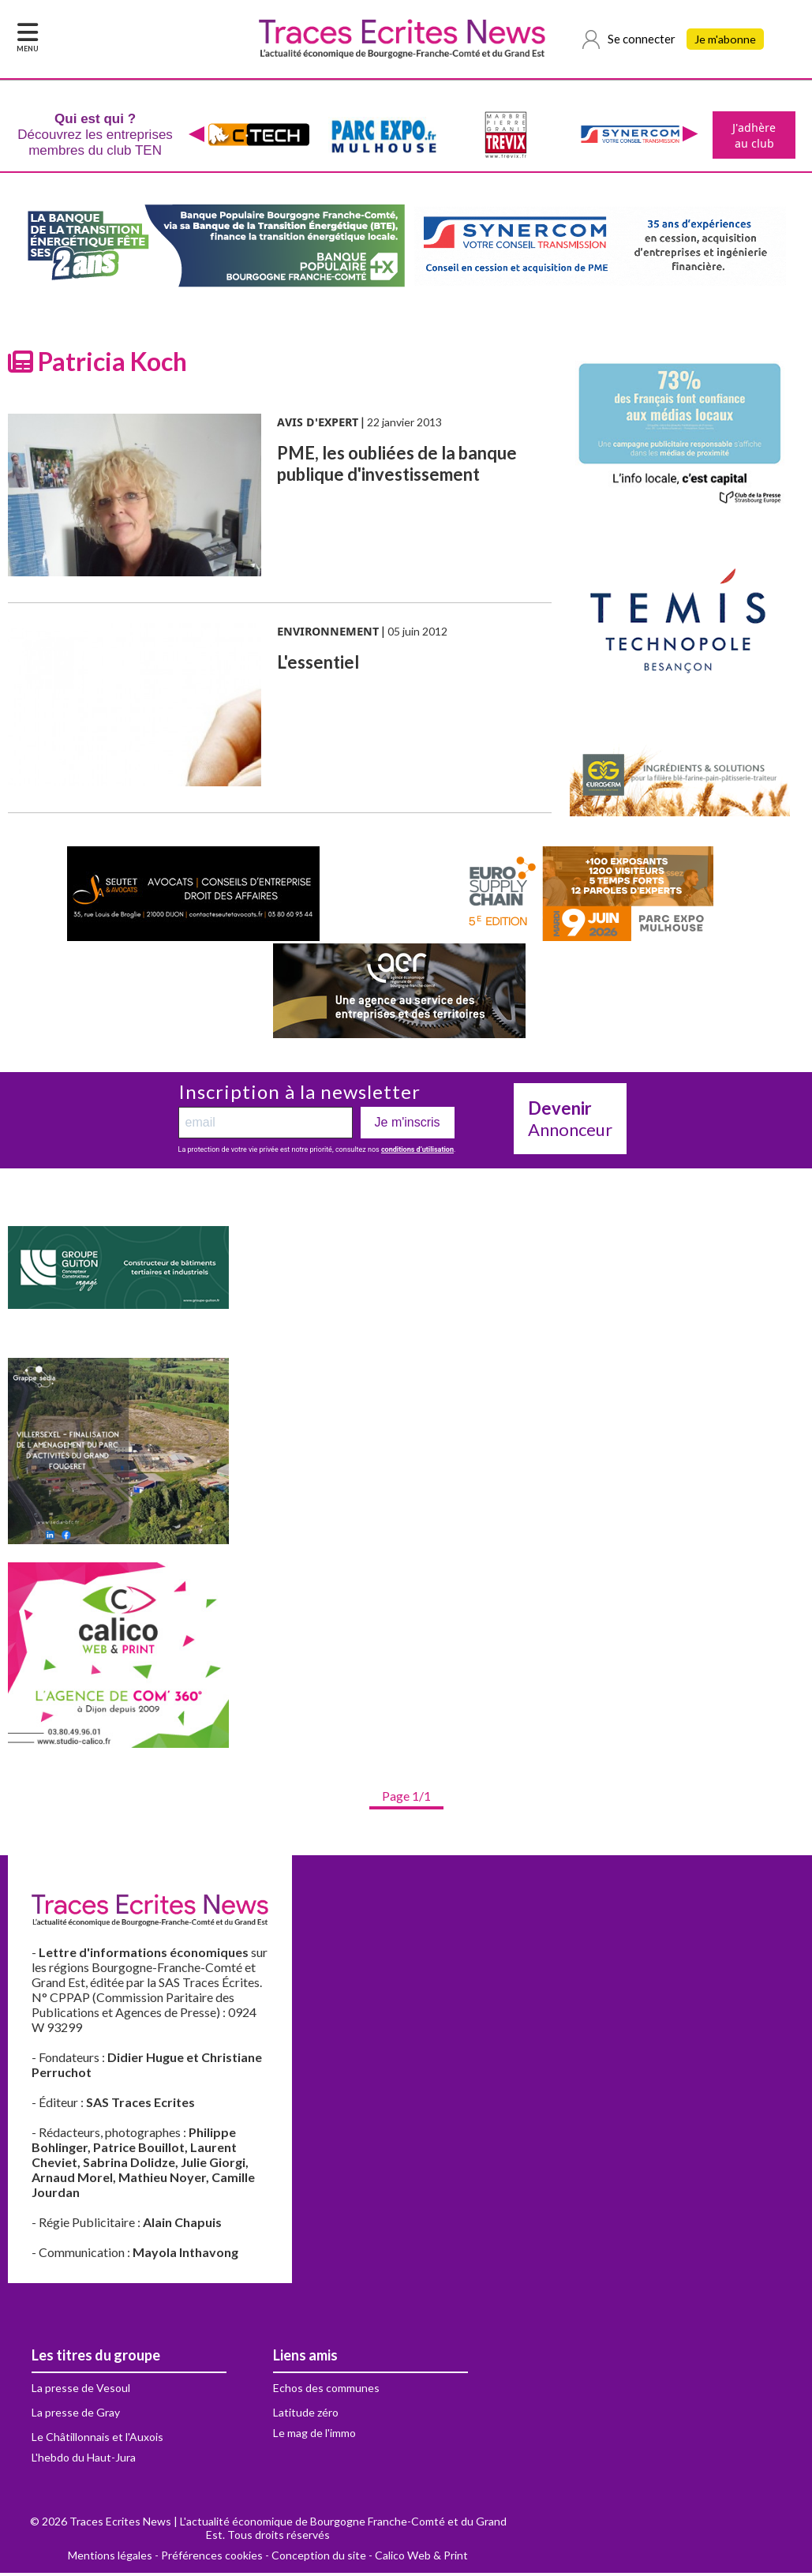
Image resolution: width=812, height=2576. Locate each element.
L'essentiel (318, 665)
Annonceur (570, 1122)
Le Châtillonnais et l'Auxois (97, 2440)
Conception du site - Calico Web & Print (369, 2558)
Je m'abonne (726, 39)
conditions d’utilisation (417, 1153)
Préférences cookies (212, 2558)
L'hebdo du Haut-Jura (84, 2460)
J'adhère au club (752, 136)
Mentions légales (110, 2558)
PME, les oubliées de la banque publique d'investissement (397, 466)
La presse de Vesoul (81, 2391)
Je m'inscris (407, 1125)
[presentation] (195, 136)
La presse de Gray (76, 2415)
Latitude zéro (306, 2415)
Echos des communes (326, 2391)
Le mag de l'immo (314, 2436)
